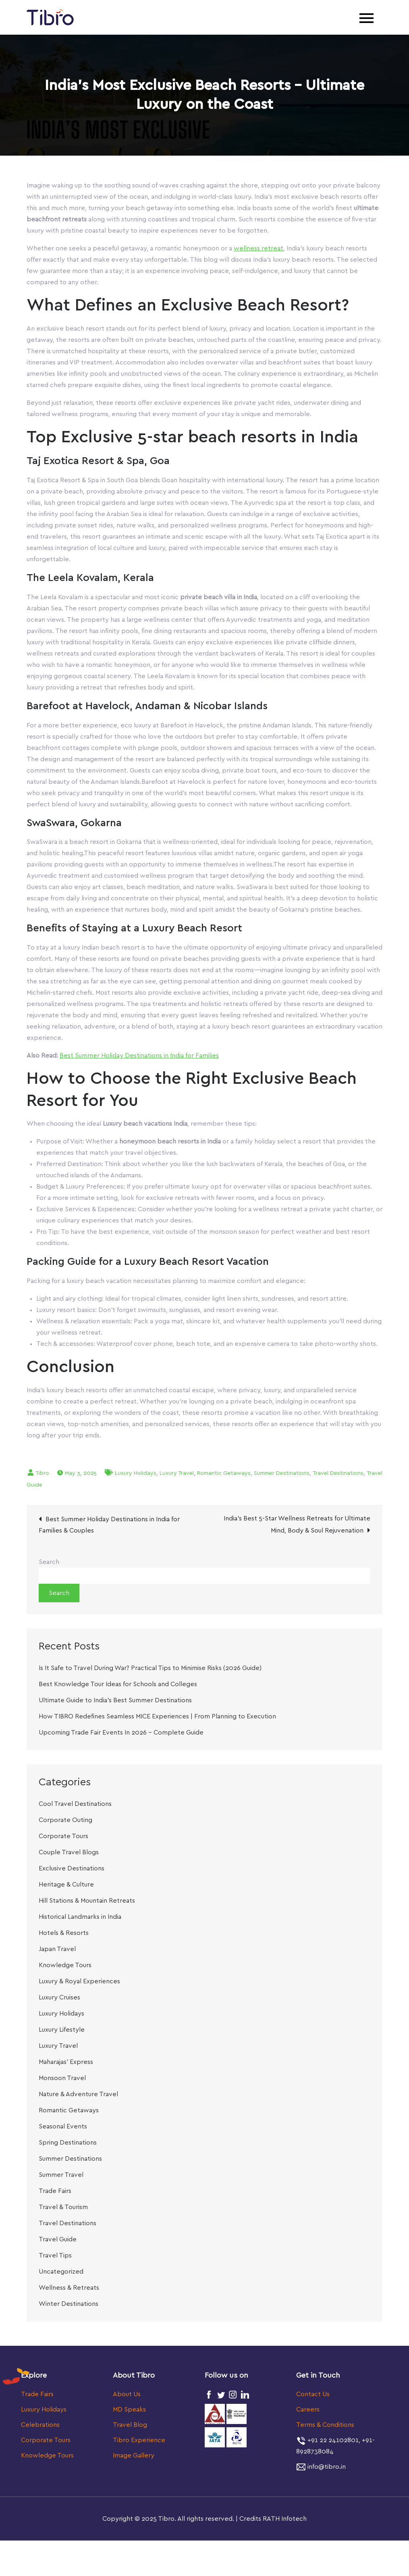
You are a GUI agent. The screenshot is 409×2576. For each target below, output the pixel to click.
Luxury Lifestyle (62, 2031)
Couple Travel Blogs (69, 1854)
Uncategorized (61, 2273)
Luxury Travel (177, 1475)
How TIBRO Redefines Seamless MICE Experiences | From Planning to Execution (157, 1718)
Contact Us (313, 2396)
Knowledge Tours (65, 1967)
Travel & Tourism (63, 2208)
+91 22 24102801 (332, 2442)
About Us (127, 2396)
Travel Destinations (338, 1475)
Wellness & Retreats (69, 2289)
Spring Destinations (68, 2144)
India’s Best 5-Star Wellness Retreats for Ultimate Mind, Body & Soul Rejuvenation (297, 1526)
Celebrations (40, 2426)
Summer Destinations (281, 1475)
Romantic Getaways (224, 1475)
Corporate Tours (63, 1838)
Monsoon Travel (62, 2079)
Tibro (42, 1475)
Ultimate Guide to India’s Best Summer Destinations (115, 1702)
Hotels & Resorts (64, 1934)
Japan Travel (57, 1950)
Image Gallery (133, 2457)
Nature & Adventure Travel (78, 2096)
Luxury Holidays (135, 1475)
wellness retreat (258, 250)
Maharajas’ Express (66, 2063)
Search (49, 1563)
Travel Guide (58, 2241)
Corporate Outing (65, 1821)
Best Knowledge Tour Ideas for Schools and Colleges (118, 1686)
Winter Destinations (68, 2305)
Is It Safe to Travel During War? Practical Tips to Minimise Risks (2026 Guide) (150, 1669)
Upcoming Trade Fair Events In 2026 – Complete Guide (121, 1734)
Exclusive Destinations (71, 1870)
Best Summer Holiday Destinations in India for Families (139, 1057)
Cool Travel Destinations (75, 1805)
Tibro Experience (139, 2442)
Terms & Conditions (325, 2426)
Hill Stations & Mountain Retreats (87, 1902)
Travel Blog (130, 2426)
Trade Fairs (55, 2192)
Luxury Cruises (59, 1999)
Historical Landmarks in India (80, 1918)
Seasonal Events (63, 2128)
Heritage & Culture (66, 1886)
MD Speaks (129, 2411)
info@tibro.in (326, 2468)
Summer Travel (61, 2176)
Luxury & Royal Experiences (79, 1983)
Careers (308, 2411)
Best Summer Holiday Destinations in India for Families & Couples (109, 1526)
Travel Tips (55, 2257)
